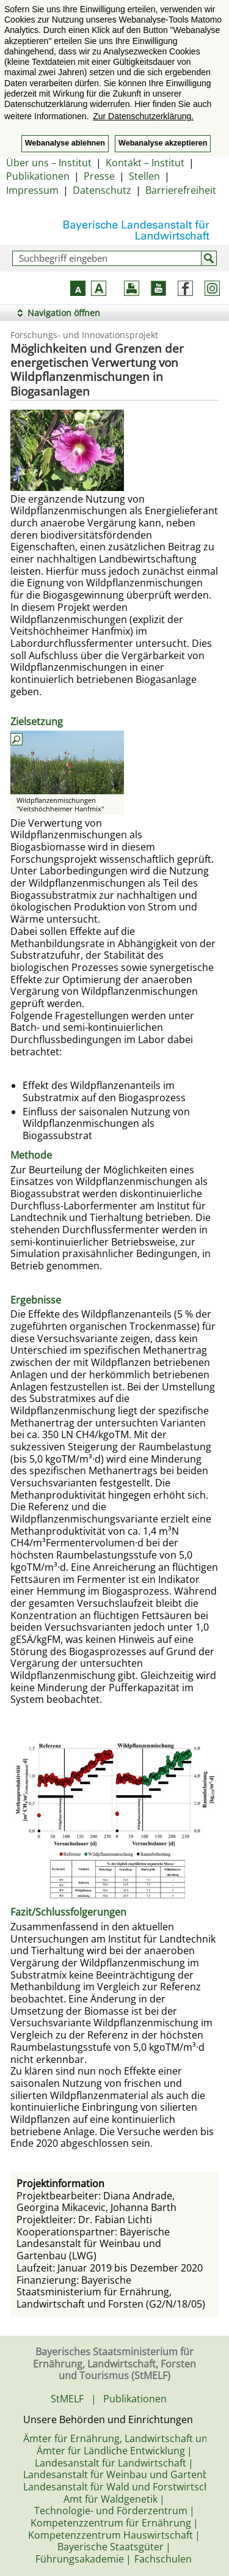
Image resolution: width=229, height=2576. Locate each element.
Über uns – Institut (49, 162)
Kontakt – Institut (145, 162)
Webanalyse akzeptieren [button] (162, 143)
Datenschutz (102, 190)
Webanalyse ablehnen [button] (65, 143)
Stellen (144, 176)
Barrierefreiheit (180, 190)
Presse (99, 176)
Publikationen (38, 176)
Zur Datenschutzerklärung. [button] (143, 116)
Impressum (32, 190)
